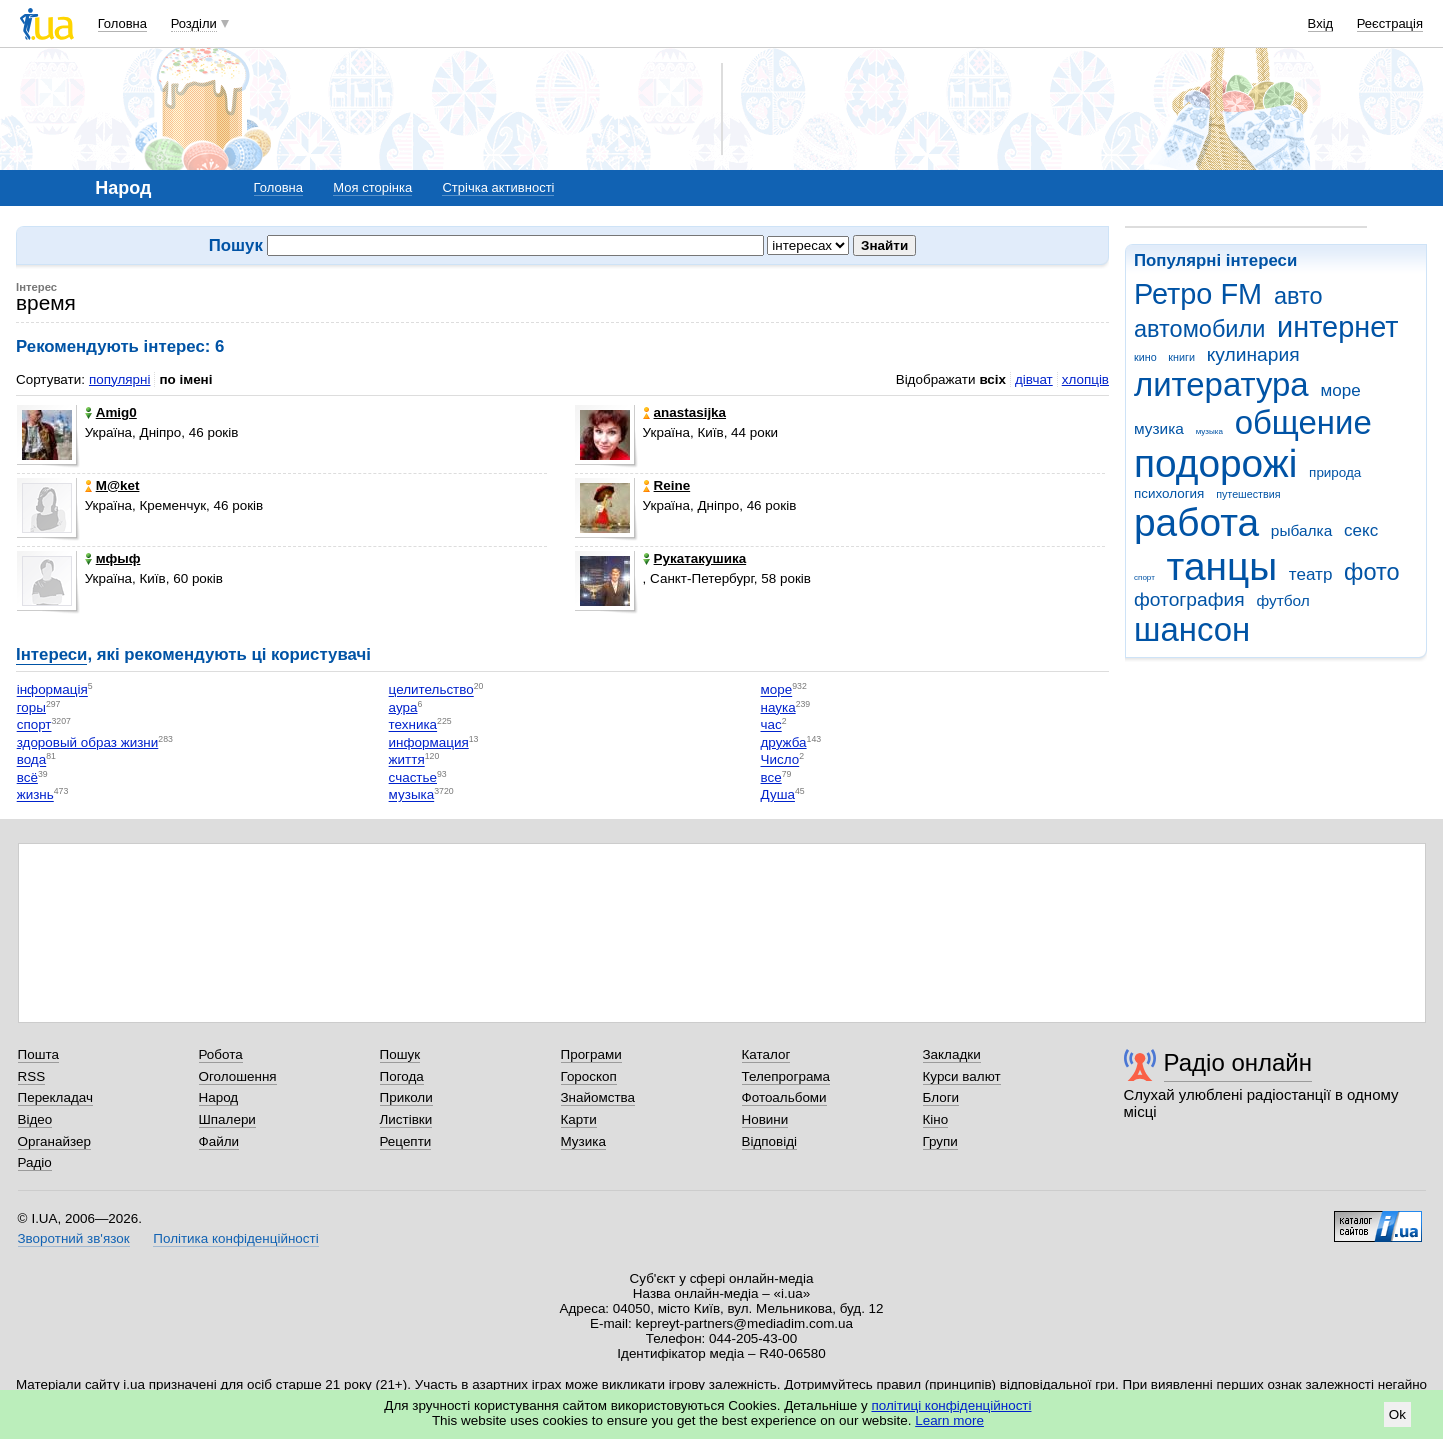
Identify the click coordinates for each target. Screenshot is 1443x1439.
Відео (35, 1119)
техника (413, 725)
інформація (52, 690)
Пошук (400, 1054)
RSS (32, 1076)
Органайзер (54, 1141)
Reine (667, 485)
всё (27, 777)
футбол (1282, 600)
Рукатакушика (695, 558)
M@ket (112, 485)
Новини (765, 1119)
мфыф (113, 558)
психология (1169, 493)
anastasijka (684, 412)
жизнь (35, 795)
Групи (940, 1141)
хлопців (1085, 379)
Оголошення (238, 1076)
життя (407, 760)
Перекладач (55, 1097)
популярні (119, 379)
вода (31, 760)
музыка (1209, 431)
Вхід (1321, 23)
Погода (402, 1076)
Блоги (941, 1097)
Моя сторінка (372, 187)
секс (1361, 530)
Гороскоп (589, 1076)
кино (1145, 357)
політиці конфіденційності (952, 1405)
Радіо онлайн (1238, 1062)
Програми (591, 1054)
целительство (431, 690)
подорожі (1215, 463)
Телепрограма (786, 1076)
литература (1221, 384)
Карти (579, 1119)
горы (31, 707)
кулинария (1253, 354)
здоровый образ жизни (88, 742)
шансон (1192, 629)
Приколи (406, 1097)
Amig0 (111, 412)
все (771, 777)
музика (1159, 428)
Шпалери (227, 1119)
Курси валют (962, 1076)
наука (778, 707)
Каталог (766, 1054)
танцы (1222, 566)
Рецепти (406, 1141)
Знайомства (598, 1097)
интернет (1337, 327)
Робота (221, 1054)
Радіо (35, 1162)
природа (1335, 472)
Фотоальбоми (784, 1097)
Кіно (936, 1119)
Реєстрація (1390, 23)
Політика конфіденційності (235, 1238)
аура (403, 707)
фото (1372, 572)
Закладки (952, 1054)
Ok (1397, 1414)
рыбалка (1301, 530)
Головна (122, 23)
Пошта (38, 1054)
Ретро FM (1198, 294)
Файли (219, 1141)
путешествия (1248, 494)
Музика (583, 1141)
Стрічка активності (498, 187)
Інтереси (51, 654)
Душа (778, 795)
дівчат (1034, 379)
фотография (1189, 599)
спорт (1144, 577)
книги (1181, 357)
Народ (219, 1097)
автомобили (1199, 329)
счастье (413, 777)
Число (780, 760)
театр (1311, 574)
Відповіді (770, 1141)
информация (429, 742)
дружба (784, 742)
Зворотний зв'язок (74, 1238)
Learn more (949, 1420)
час (771, 725)
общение (1303, 422)
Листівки (406, 1119)
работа (1196, 522)
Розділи (194, 23)
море (1340, 390)
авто (1298, 296)
